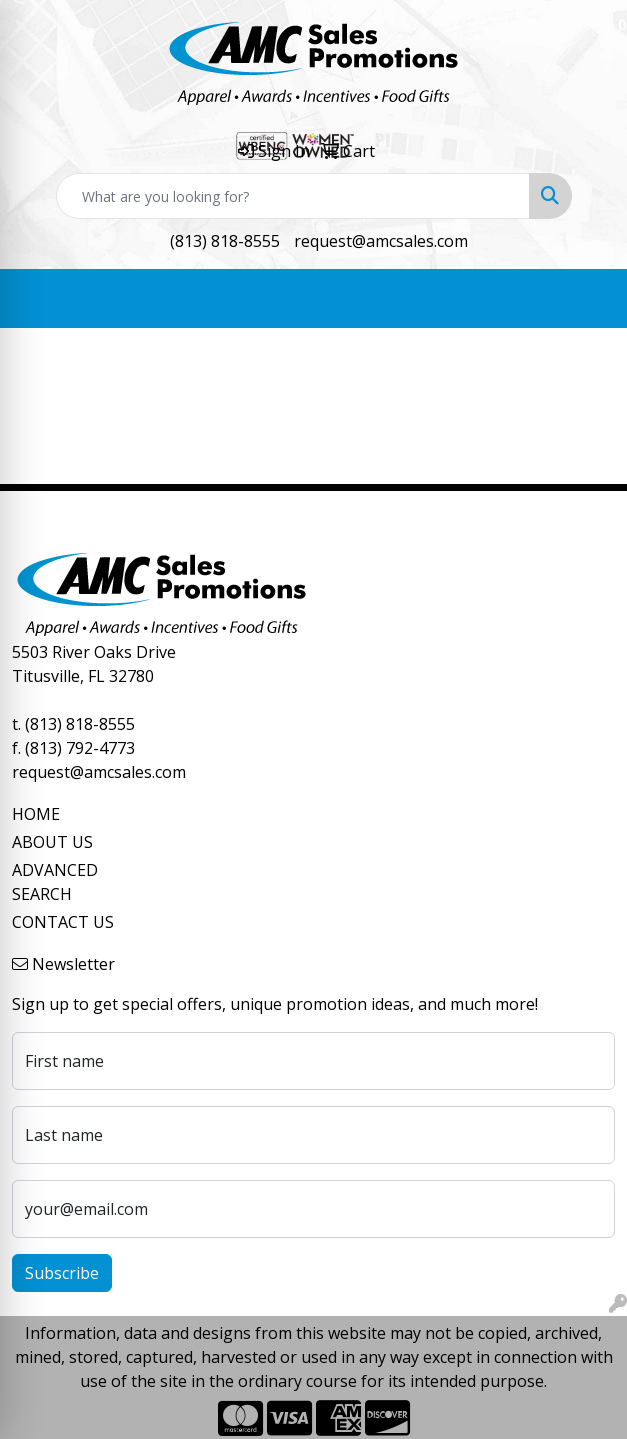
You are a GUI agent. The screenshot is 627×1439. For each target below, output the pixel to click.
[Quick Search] (293, 196)
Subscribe (62, 1273)
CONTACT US (63, 922)
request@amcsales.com (381, 241)
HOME (36, 814)
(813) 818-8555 (225, 241)
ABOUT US (52, 842)
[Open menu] (587, 299)
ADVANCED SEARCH (55, 882)
